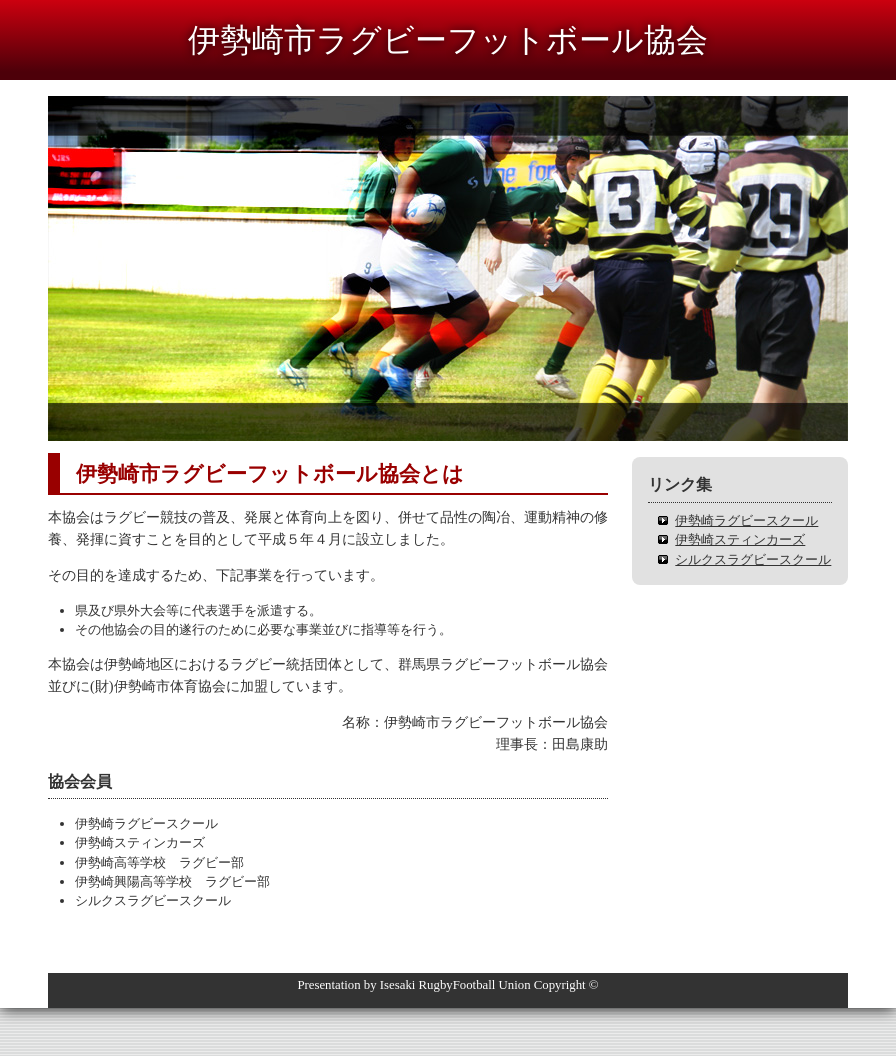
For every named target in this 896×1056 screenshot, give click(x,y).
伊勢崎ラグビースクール (746, 520)
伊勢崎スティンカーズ (740, 539)
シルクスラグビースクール (753, 559)
